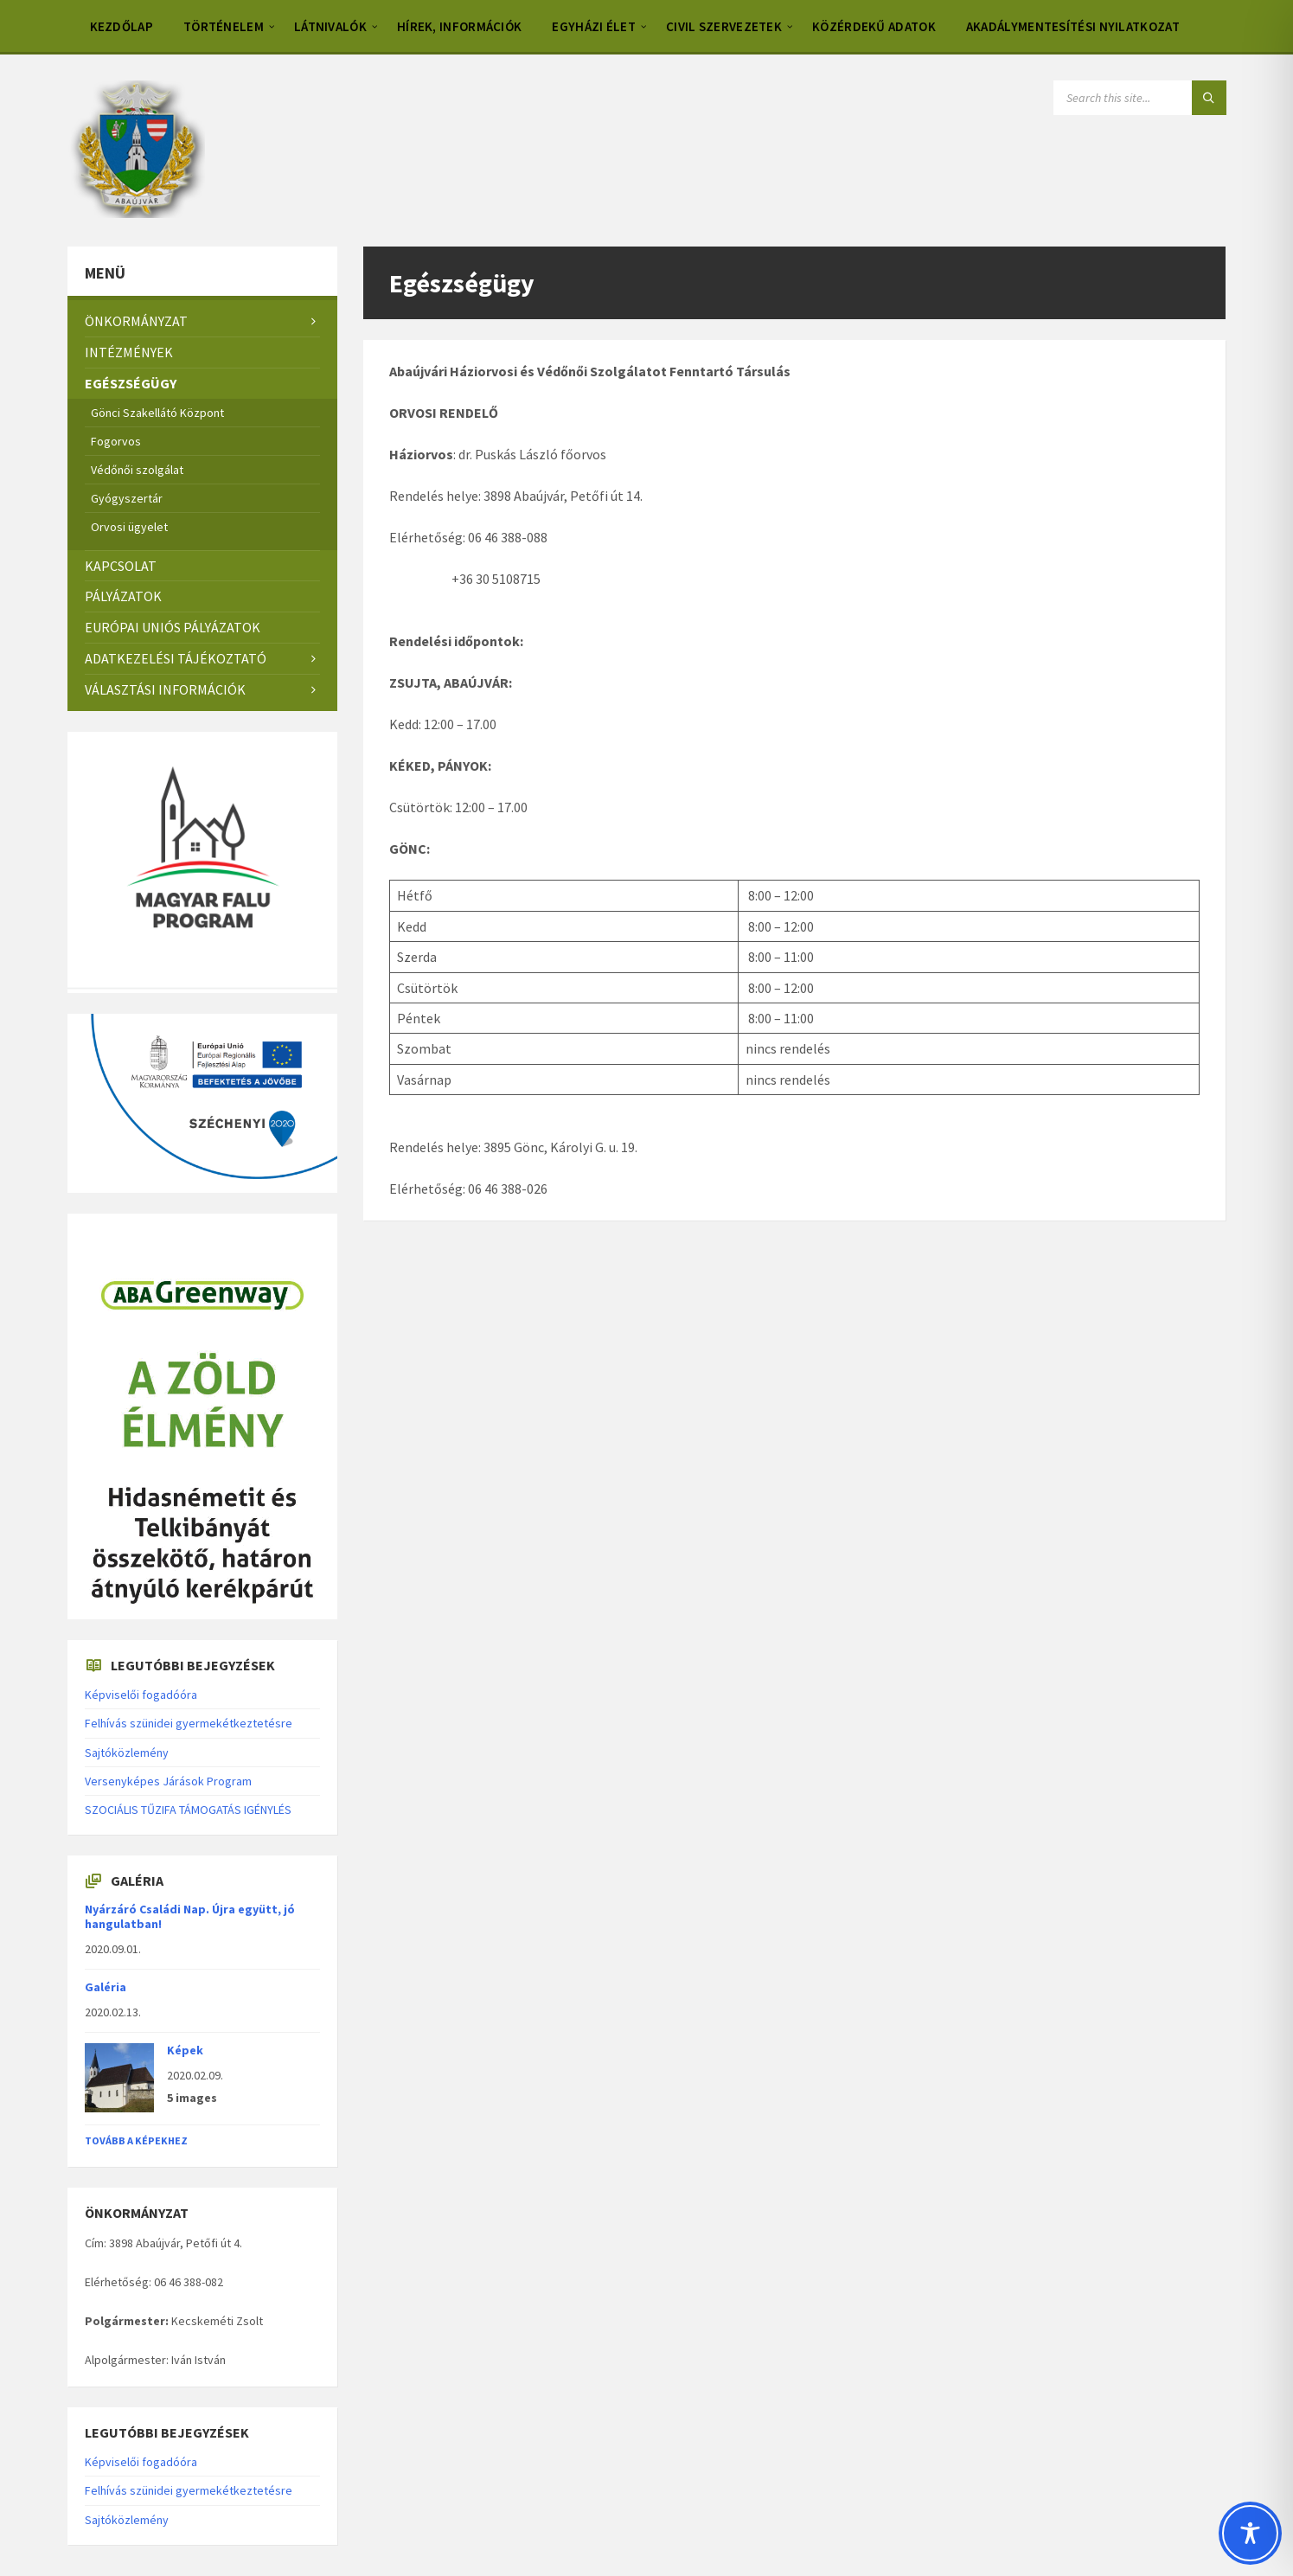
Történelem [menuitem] (223, 26)
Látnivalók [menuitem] (330, 26)
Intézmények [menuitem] (129, 352)
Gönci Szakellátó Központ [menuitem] (157, 412)
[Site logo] (136, 212)
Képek (185, 2050)
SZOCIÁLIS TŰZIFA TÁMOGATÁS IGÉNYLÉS (188, 1809)
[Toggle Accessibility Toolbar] (1250, 2533)
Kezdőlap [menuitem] (121, 26)
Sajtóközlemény (127, 1752)
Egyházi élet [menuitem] (594, 26)
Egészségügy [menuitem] (130, 383)
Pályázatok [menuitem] (123, 596)
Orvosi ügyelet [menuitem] (129, 527)
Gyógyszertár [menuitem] (127, 498)
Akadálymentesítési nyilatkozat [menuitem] (1073, 26)
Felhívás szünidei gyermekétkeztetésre (188, 1723)
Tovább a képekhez (136, 2140)
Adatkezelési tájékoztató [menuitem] (175, 658)
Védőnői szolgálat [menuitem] (137, 469)
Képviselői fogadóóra (141, 1694)
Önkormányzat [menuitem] (136, 321)
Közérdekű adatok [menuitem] (874, 26)
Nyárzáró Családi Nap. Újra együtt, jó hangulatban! (190, 1916)
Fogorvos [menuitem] (116, 441)
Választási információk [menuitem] (165, 689)
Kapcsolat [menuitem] (121, 565)
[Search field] (1139, 97)
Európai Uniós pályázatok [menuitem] (172, 627)
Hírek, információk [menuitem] (459, 26)
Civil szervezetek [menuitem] (724, 26)
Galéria (105, 1987)
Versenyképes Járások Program (168, 1781)
